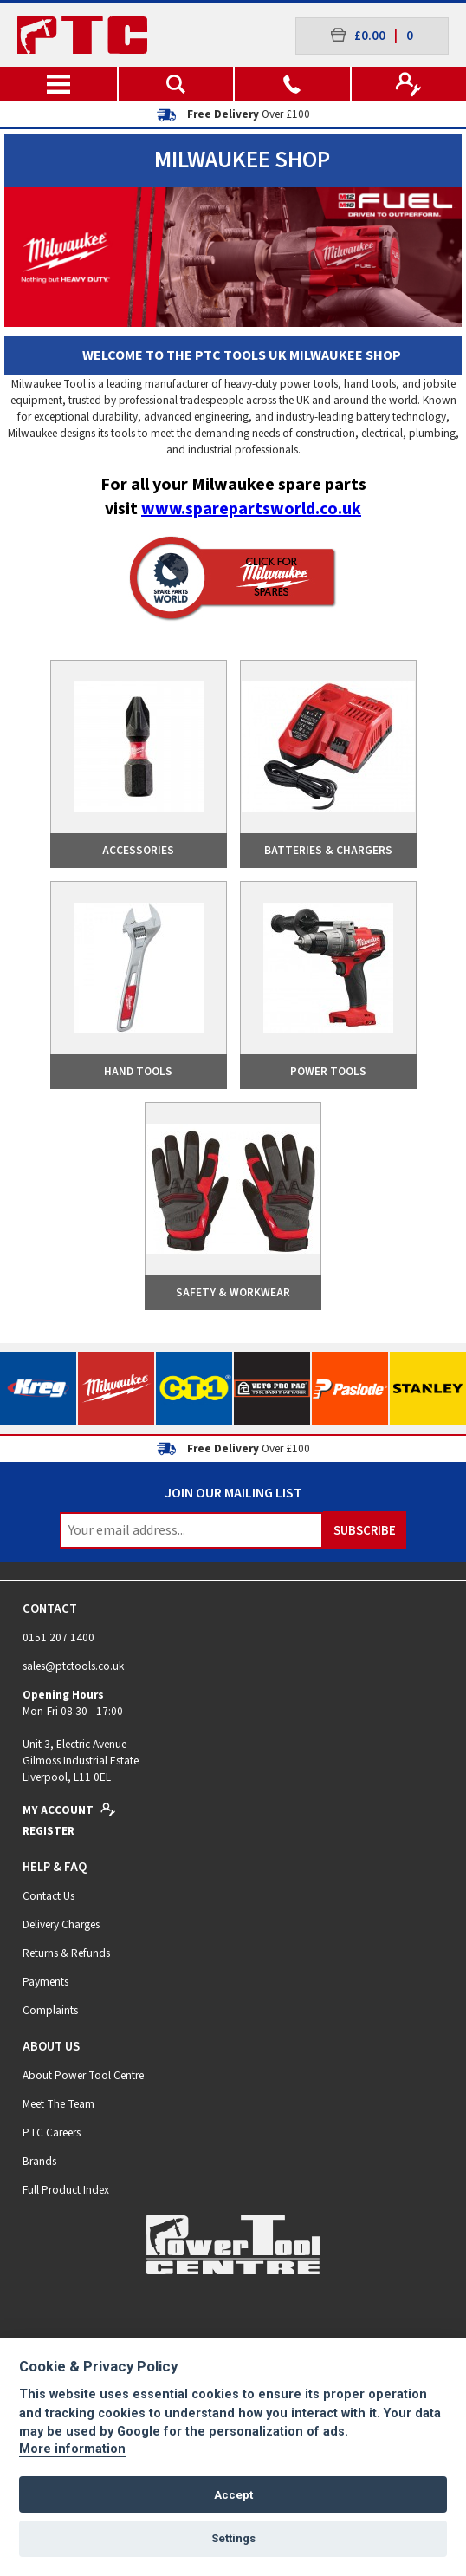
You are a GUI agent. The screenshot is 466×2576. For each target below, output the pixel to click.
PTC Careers (52, 2132)
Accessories (138, 850)
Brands (39, 2161)
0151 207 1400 (58, 1637)
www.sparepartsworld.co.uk (251, 509)
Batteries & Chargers (328, 850)
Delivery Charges (61, 1924)
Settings (233, 2538)
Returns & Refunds (66, 1953)
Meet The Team (58, 2104)
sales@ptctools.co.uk (73, 1666)
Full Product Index (66, 2189)
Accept (233, 2494)
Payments (45, 1981)
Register (48, 1831)
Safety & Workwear (233, 1292)
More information (72, 2449)
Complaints (50, 2010)
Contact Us (48, 1896)
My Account (69, 1810)
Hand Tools (138, 1071)
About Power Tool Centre (83, 2075)
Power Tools (328, 1071)
